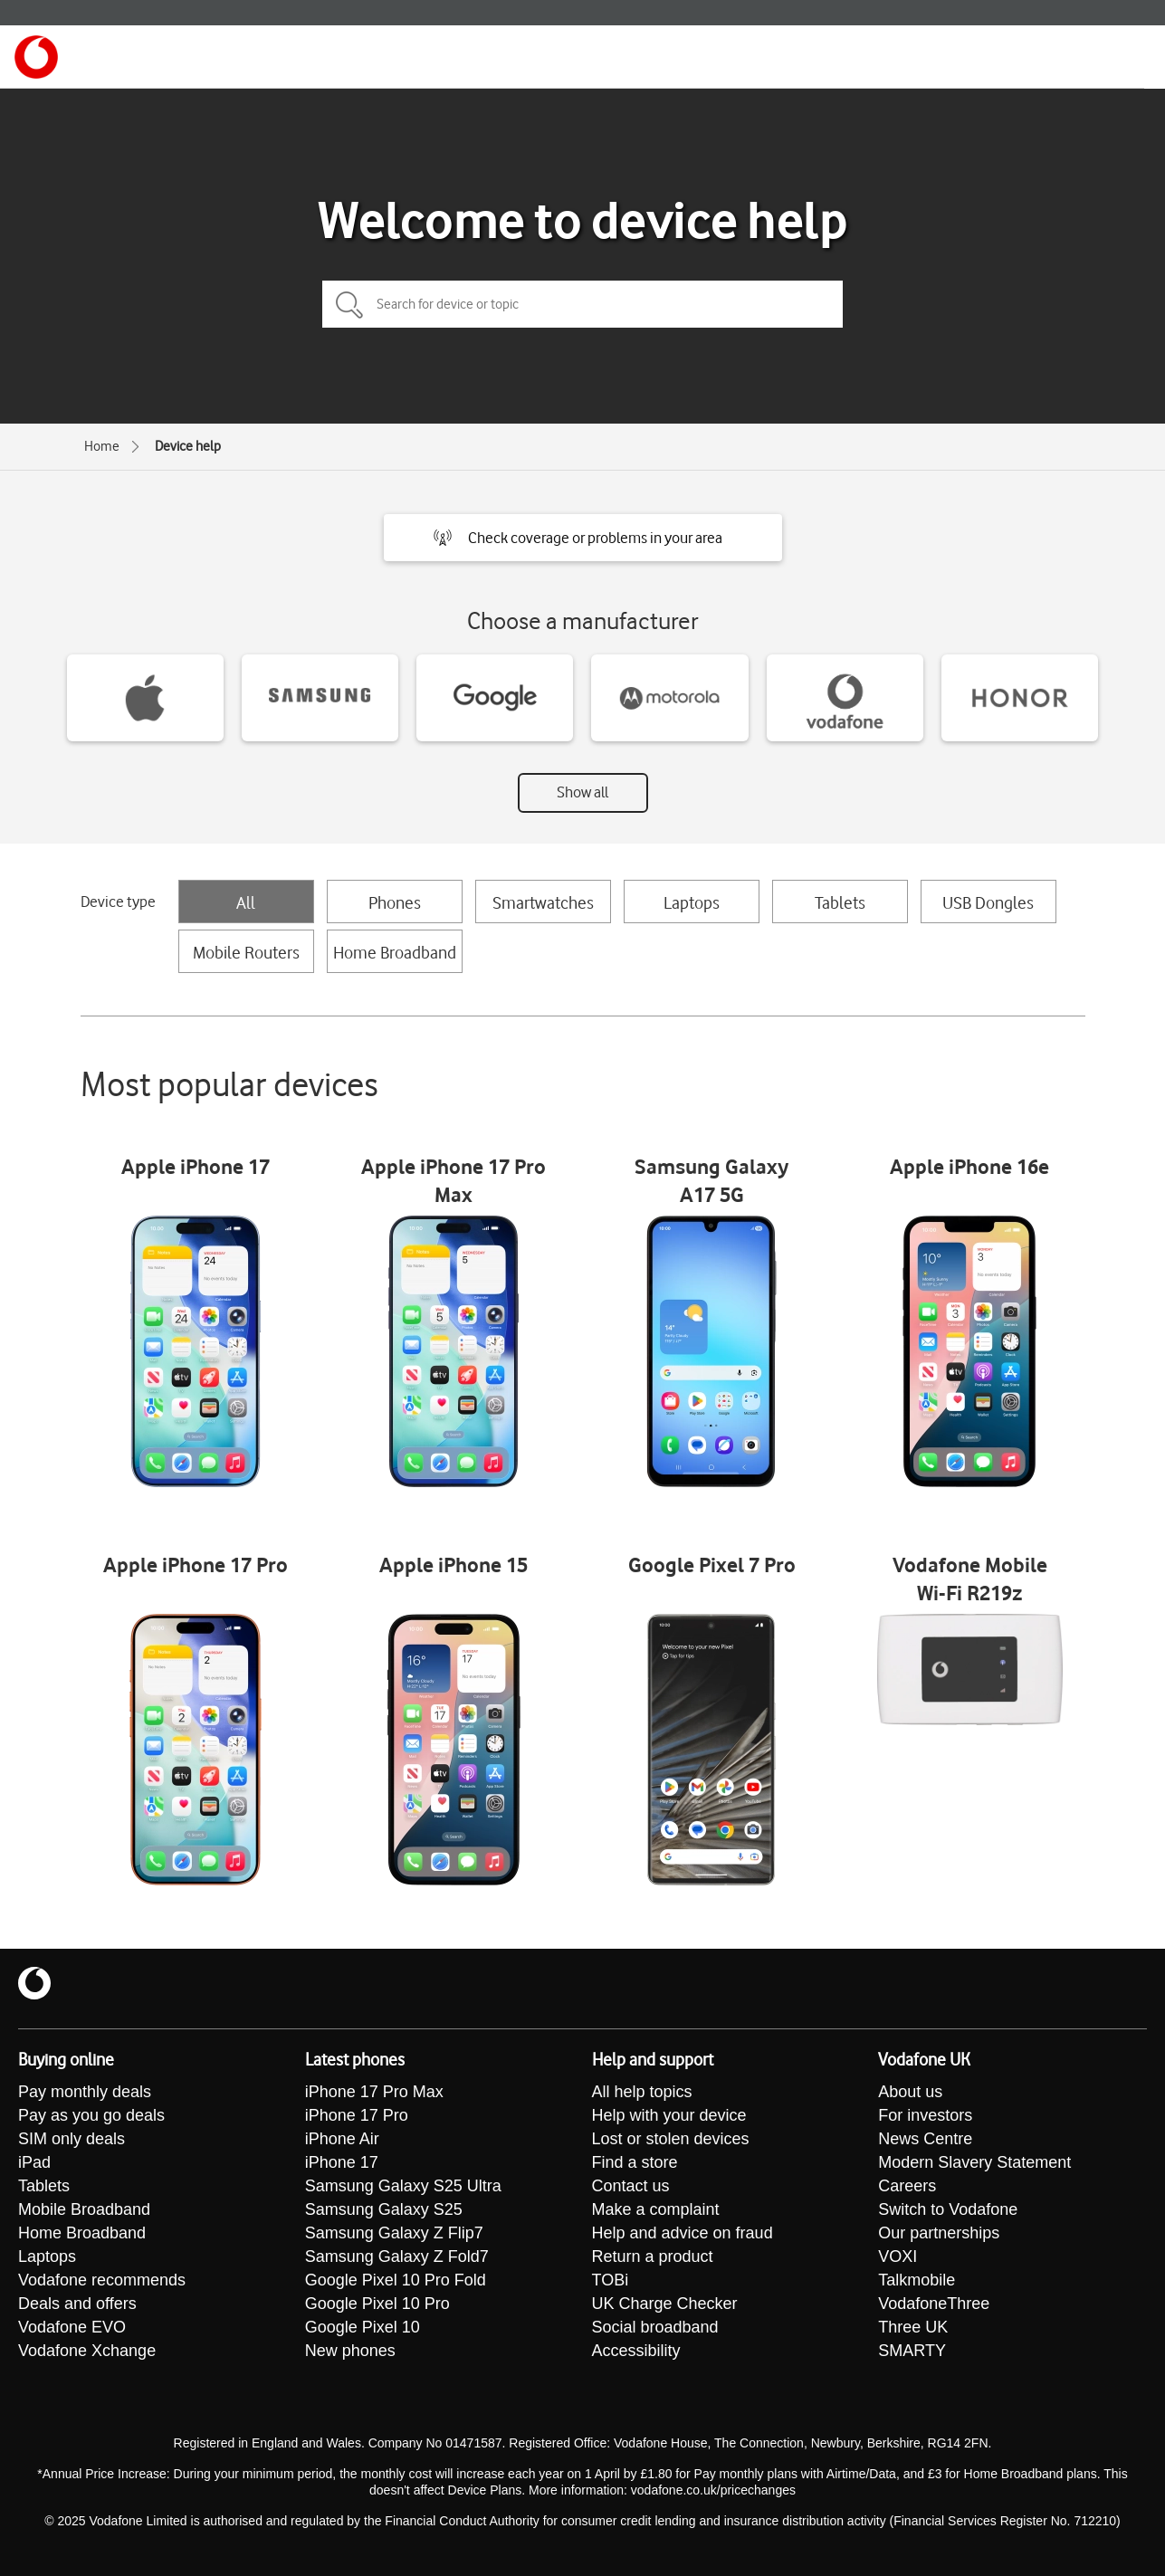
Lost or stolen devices (671, 2139)
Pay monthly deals (84, 2092)
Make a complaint (656, 2209)
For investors (925, 2115)
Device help (188, 446)
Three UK (913, 2327)
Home (101, 446)
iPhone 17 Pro (356, 2115)
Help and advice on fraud (682, 2233)
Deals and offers (77, 2304)
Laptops (692, 902)
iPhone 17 (341, 2162)
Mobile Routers (246, 952)
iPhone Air (342, 2139)
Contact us (631, 2186)
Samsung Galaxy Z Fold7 (397, 2256)
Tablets (840, 902)
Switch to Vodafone (947, 2209)
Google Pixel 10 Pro (377, 2304)
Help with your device (669, 2115)
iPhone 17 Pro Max (374, 2092)
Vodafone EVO (72, 2327)
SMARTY (912, 2351)
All (245, 902)
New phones (350, 2351)
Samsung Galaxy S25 (384, 2209)
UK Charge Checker (665, 2304)
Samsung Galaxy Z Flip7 (394, 2233)
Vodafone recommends (102, 2280)
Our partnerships (938, 2233)
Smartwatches (543, 902)
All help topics (642, 2092)
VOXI (897, 2256)
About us (910, 2092)
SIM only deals (71, 2139)
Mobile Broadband (84, 2209)
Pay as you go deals (91, 2115)
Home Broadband (394, 952)
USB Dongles (988, 902)
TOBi (610, 2280)
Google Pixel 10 (362, 2327)
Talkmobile (916, 2280)
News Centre (925, 2139)
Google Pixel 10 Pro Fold (395, 2280)
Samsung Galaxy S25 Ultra (403, 2186)
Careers (907, 2186)
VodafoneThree (933, 2304)
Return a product (652, 2256)
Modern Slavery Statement (974, 2162)
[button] (583, 537)
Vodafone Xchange (87, 2351)
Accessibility (636, 2351)
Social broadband (655, 2327)
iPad (34, 2162)
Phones (394, 902)
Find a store (635, 2162)
